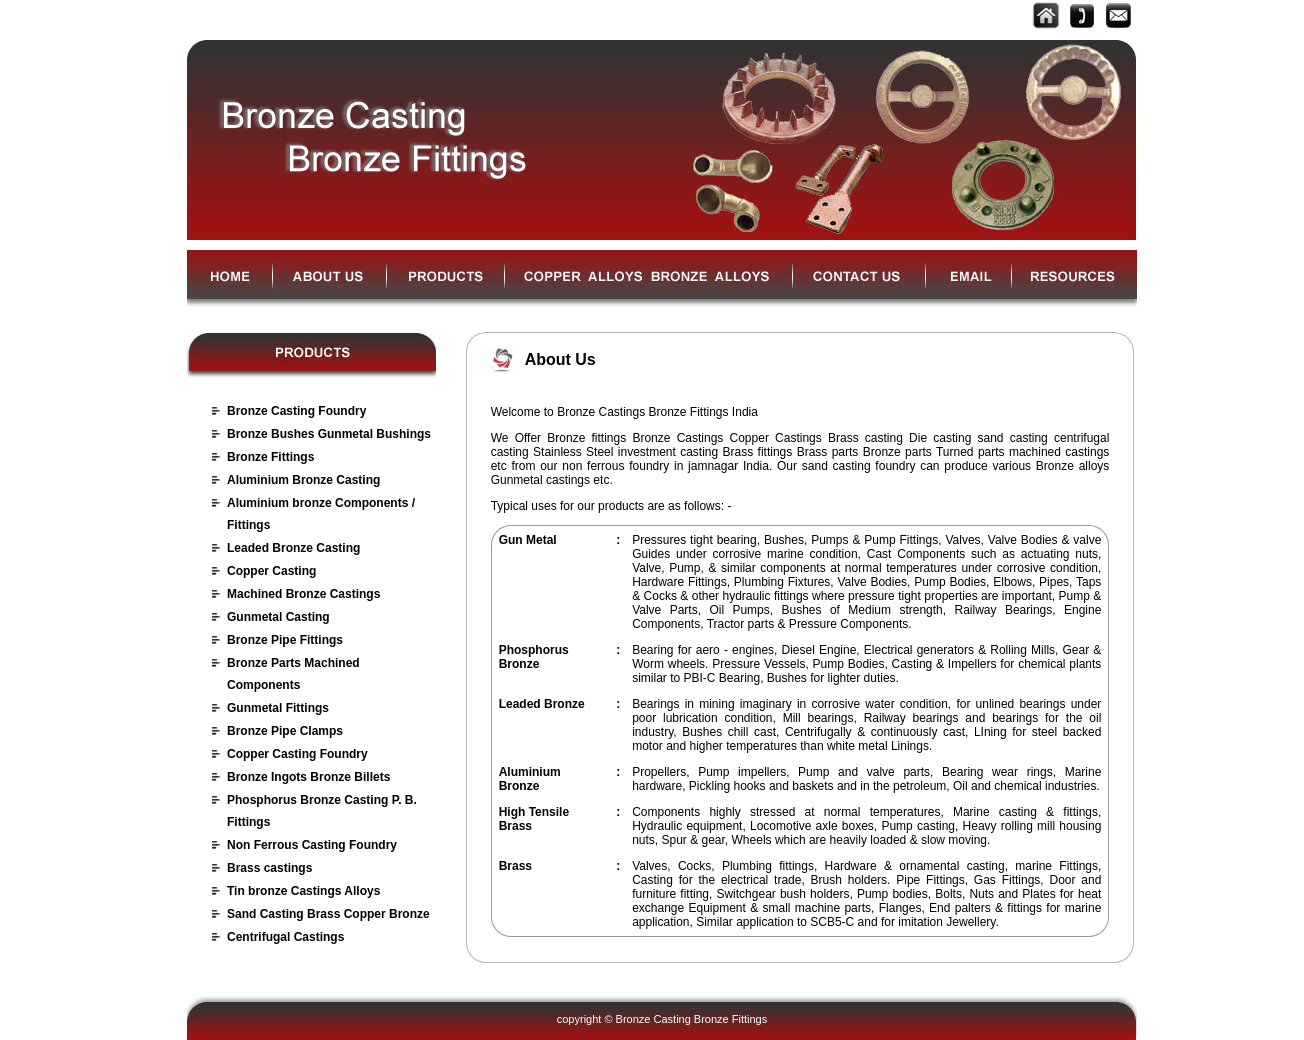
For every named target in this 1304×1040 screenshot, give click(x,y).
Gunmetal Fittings (278, 708)
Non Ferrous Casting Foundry (312, 845)
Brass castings (269, 868)
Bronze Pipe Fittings (285, 640)
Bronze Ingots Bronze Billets (308, 777)
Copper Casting (271, 571)
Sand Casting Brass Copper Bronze (328, 914)
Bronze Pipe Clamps (285, 731)
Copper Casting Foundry (297, 754)
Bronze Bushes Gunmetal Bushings (329, 434)
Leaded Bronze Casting (293, 548)
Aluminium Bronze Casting (303, 480)
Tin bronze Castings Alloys (303, 891)
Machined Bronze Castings (303, 594)
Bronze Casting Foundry (296, 411)
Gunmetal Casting (278, 617)
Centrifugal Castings (285, 937)
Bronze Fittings (270, 457)
